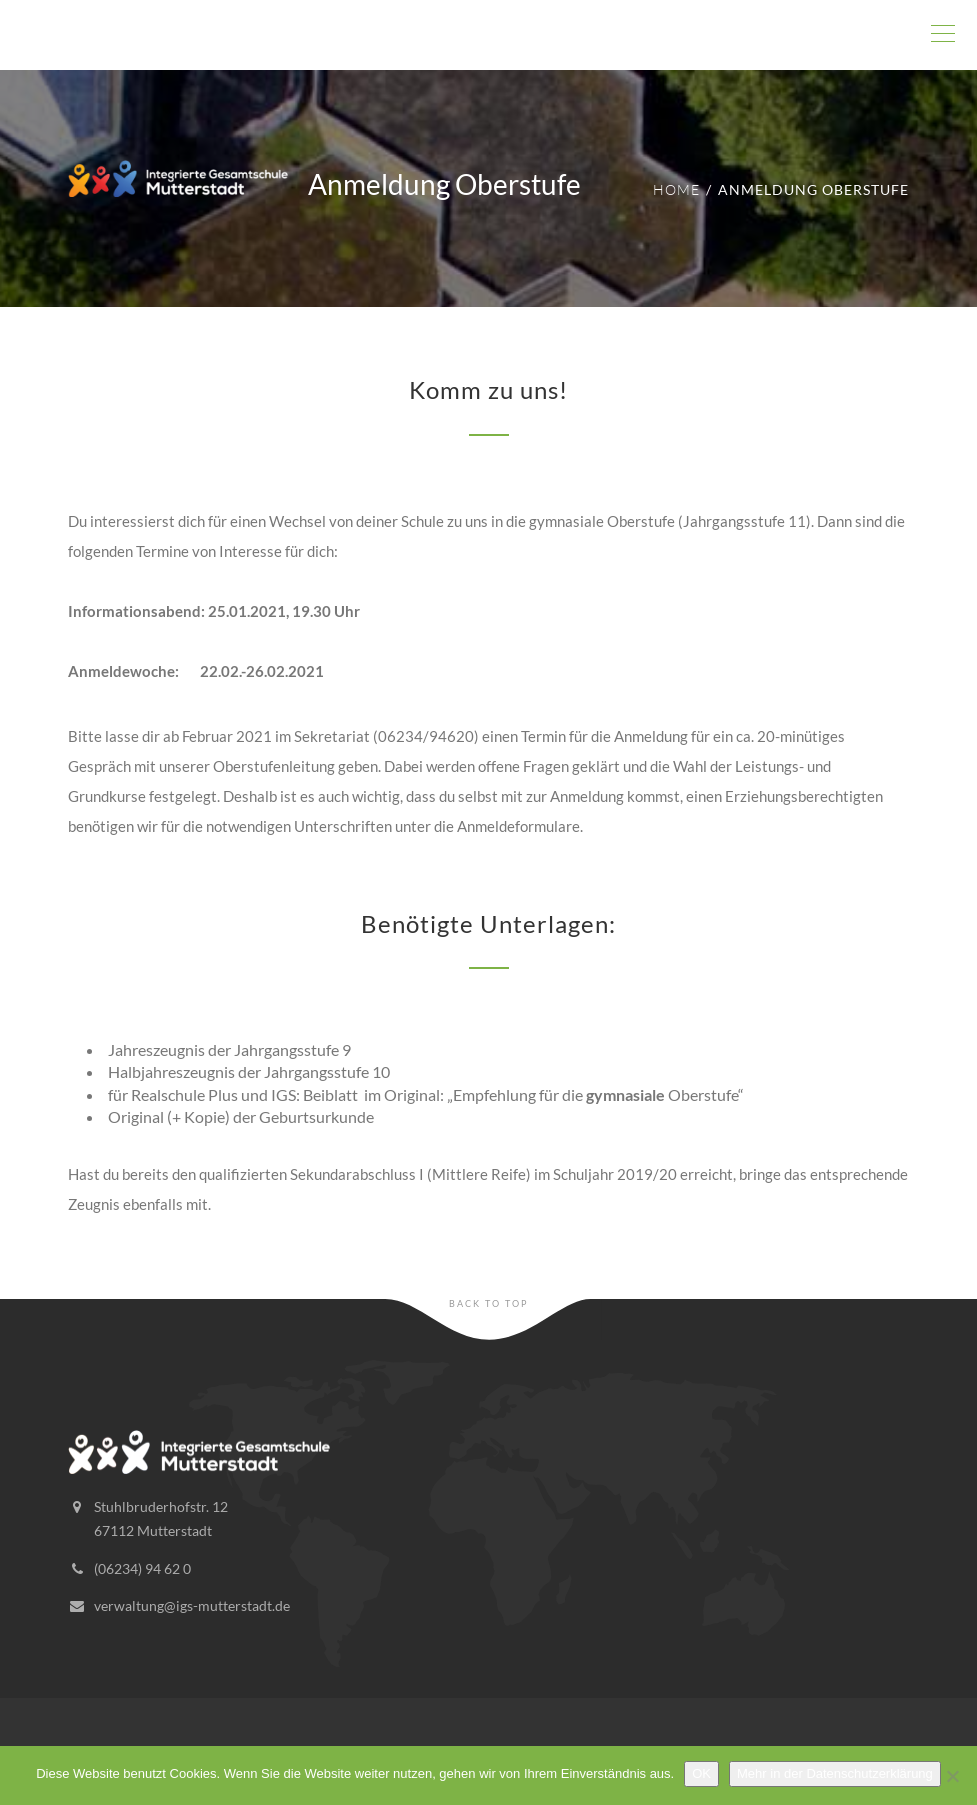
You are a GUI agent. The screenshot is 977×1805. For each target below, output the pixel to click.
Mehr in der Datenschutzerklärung (835, 1773)
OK (701, 1773)
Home (676, 189)
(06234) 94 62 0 (142, 1568)
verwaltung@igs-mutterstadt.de (192, 1605)
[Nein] (952, 1776)
